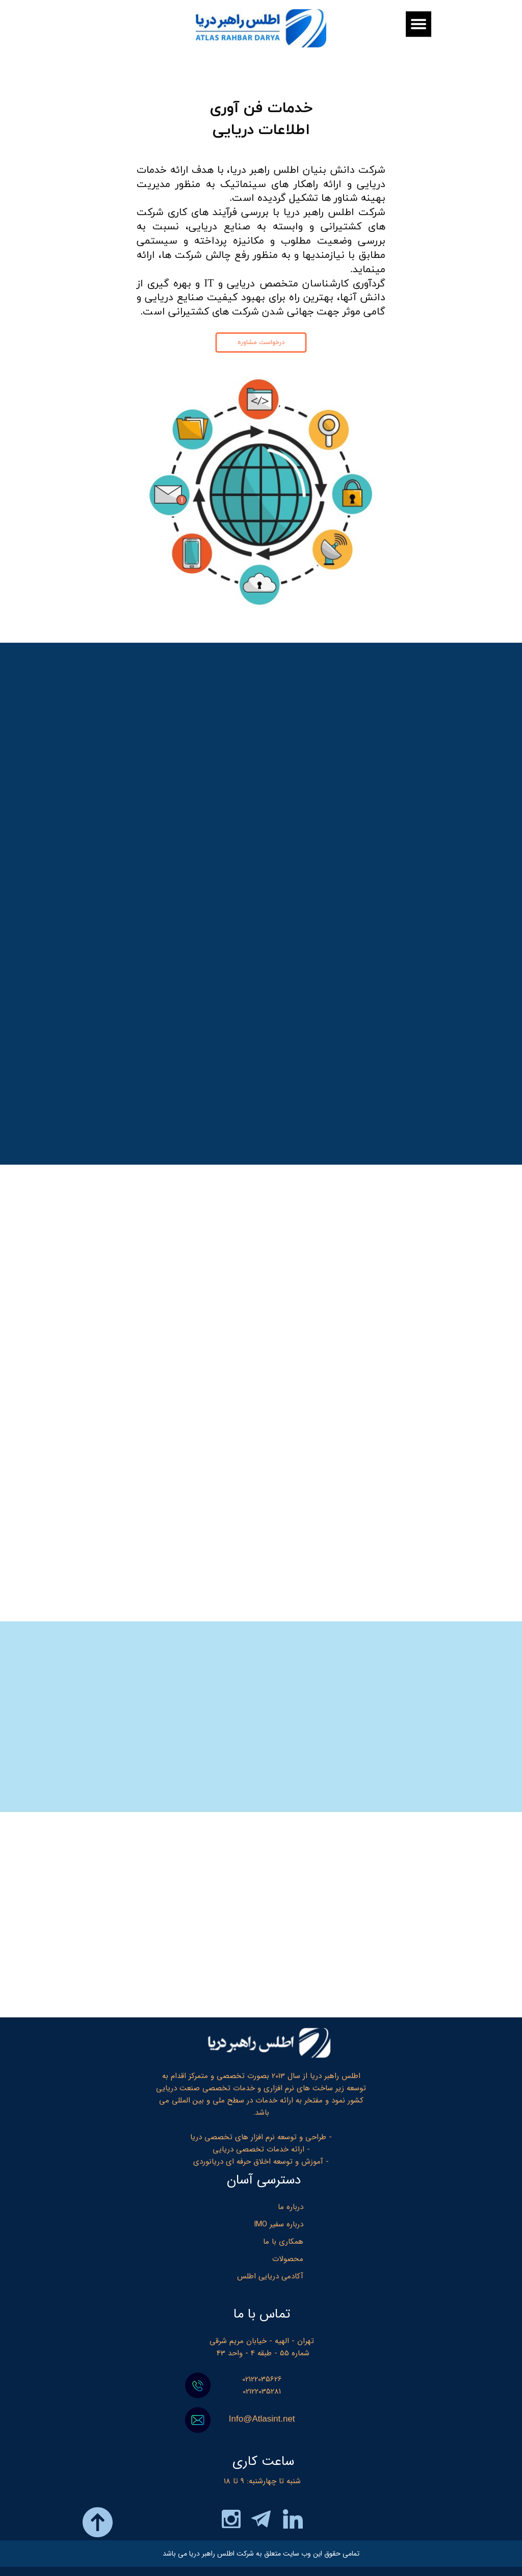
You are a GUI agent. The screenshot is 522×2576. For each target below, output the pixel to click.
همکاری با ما (283, 2242)
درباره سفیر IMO (278, 2224)
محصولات (287, 2259)
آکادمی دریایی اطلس (270, 2276)
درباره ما (290, 2207)
